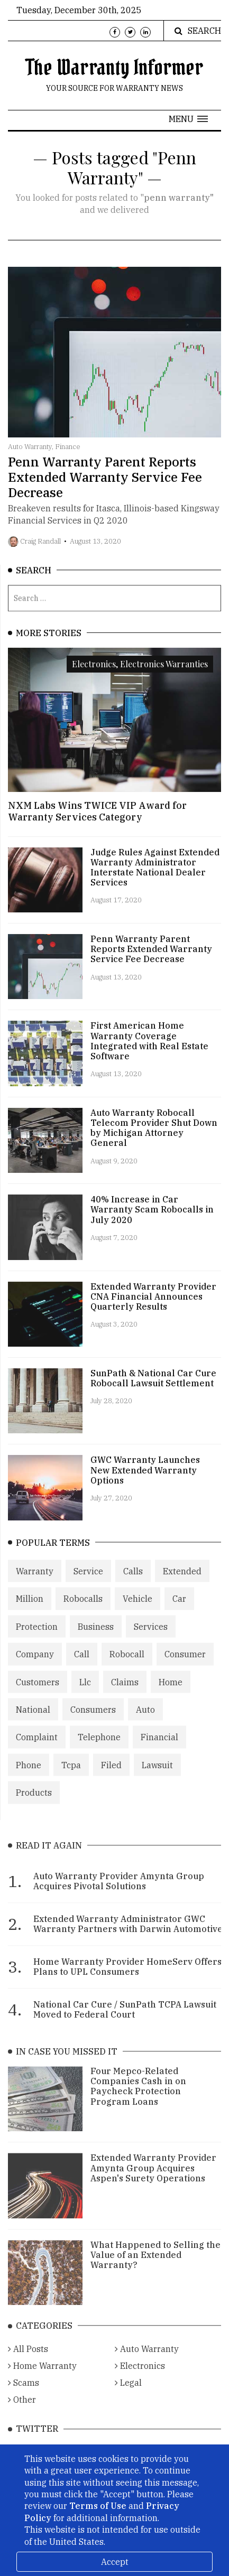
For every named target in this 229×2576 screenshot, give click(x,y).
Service (88, 1583)
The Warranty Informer (115, 67)
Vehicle (137, 1611)
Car (179, 1611)
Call (81, 1665)
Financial (159, 1749)
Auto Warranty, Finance (44, 453)
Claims (125, 1693)
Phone (28, 1776)
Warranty (34, 1583)
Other (22, 2414)
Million (29, 1611)
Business (96, 1638)
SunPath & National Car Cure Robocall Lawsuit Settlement (153, 1387)
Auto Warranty (147, 2363)
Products (34, 1804)
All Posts (28, 2363)
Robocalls (83, 1611)
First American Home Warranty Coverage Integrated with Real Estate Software (149, 1049)
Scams (23, 2397)
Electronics (140, 2380)
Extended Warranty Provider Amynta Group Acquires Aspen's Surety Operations (153, 2182)
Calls (133, 1583)
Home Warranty (42, 2380)
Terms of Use (97, 2505)
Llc (85, 1693)
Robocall (126, 1665)
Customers (37, 1693)
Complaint (37, 1749)
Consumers (93, 1721)
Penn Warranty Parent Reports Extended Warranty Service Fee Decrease (105, 483)
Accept (115, 2561)
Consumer (185, 1665)
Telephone (99, 1749)
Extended (182, 1583)
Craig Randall (40, 547)
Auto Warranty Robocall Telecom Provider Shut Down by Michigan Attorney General (153, 1136)
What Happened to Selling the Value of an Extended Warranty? (155, 2269)
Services (151, 1638)
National (33, 1721)
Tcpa (71, 1776)
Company (35, 1665)
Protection (37, 1638)
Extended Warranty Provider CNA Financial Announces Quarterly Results (153, 1305)
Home (170, 1693)
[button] (188, 118)
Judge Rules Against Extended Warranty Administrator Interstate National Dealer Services (154, 876)
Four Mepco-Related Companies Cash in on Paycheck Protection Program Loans (138, 2100)
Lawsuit (157, 1776)
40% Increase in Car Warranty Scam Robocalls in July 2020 (152, 1218)
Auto (145, 1721)
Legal (128, 2397)
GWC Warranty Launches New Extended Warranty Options (145, 1478)
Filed (111, 1776)
